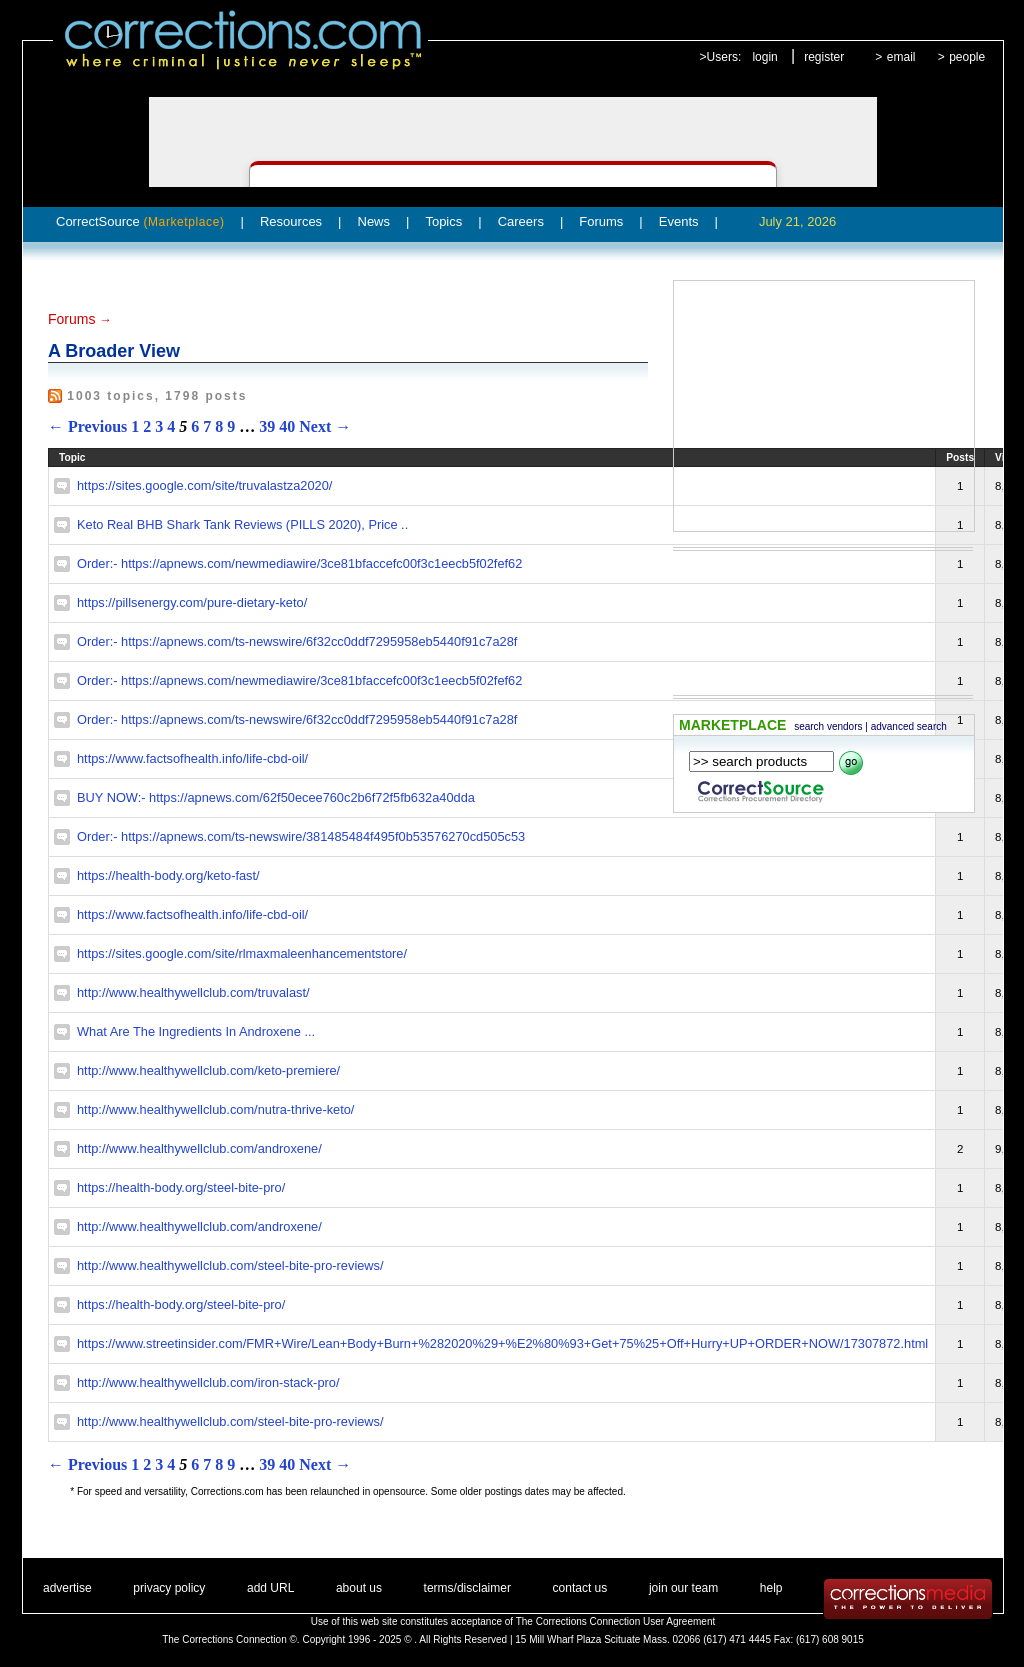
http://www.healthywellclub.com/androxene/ (199, 1148)
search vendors (828, 726)
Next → (325, 426)
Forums (601, 221)
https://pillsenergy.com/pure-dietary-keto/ (192, 602)
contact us (580, 1588)
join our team (683, 1588)
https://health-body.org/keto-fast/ (168, 875)
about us (359, 1588)
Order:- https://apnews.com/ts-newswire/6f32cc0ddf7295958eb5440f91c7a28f (297, 641)
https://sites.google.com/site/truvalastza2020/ (204, 485)
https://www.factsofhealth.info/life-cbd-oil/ (192, 758)
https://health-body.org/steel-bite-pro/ (181, 1187)
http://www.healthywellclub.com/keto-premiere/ (208, 1070)
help (771, 1588)
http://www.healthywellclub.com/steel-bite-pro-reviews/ (230, 1265)
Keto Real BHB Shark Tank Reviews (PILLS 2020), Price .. (242, 524)
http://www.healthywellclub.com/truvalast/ (193, 992)
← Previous (87, 426)
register (824, 57)
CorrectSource (140, 221)
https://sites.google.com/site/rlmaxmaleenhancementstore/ (242, 953)
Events (679, 221)
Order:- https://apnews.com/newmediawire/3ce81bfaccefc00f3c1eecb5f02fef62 (299, 563)
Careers (521, 221)
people (967, 57)
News (374, 221)
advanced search (909, 726)
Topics (443, 221)
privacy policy (169, 1588)
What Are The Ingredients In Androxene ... (196, 1031)
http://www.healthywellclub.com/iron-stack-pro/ (208, 1382)
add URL (270, 1588)
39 (267, 426)
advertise (67, 1588)
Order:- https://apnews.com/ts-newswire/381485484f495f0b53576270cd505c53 (301, 836)
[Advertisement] (824, 406)
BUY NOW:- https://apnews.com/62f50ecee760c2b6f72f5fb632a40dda (276, 797)
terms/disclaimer (467, 1588)
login (764, 57)
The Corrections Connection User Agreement (616, 1621)
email (901, 57)
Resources (291, 221)
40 (287, 426)
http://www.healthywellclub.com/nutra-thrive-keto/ (215, 1109)
